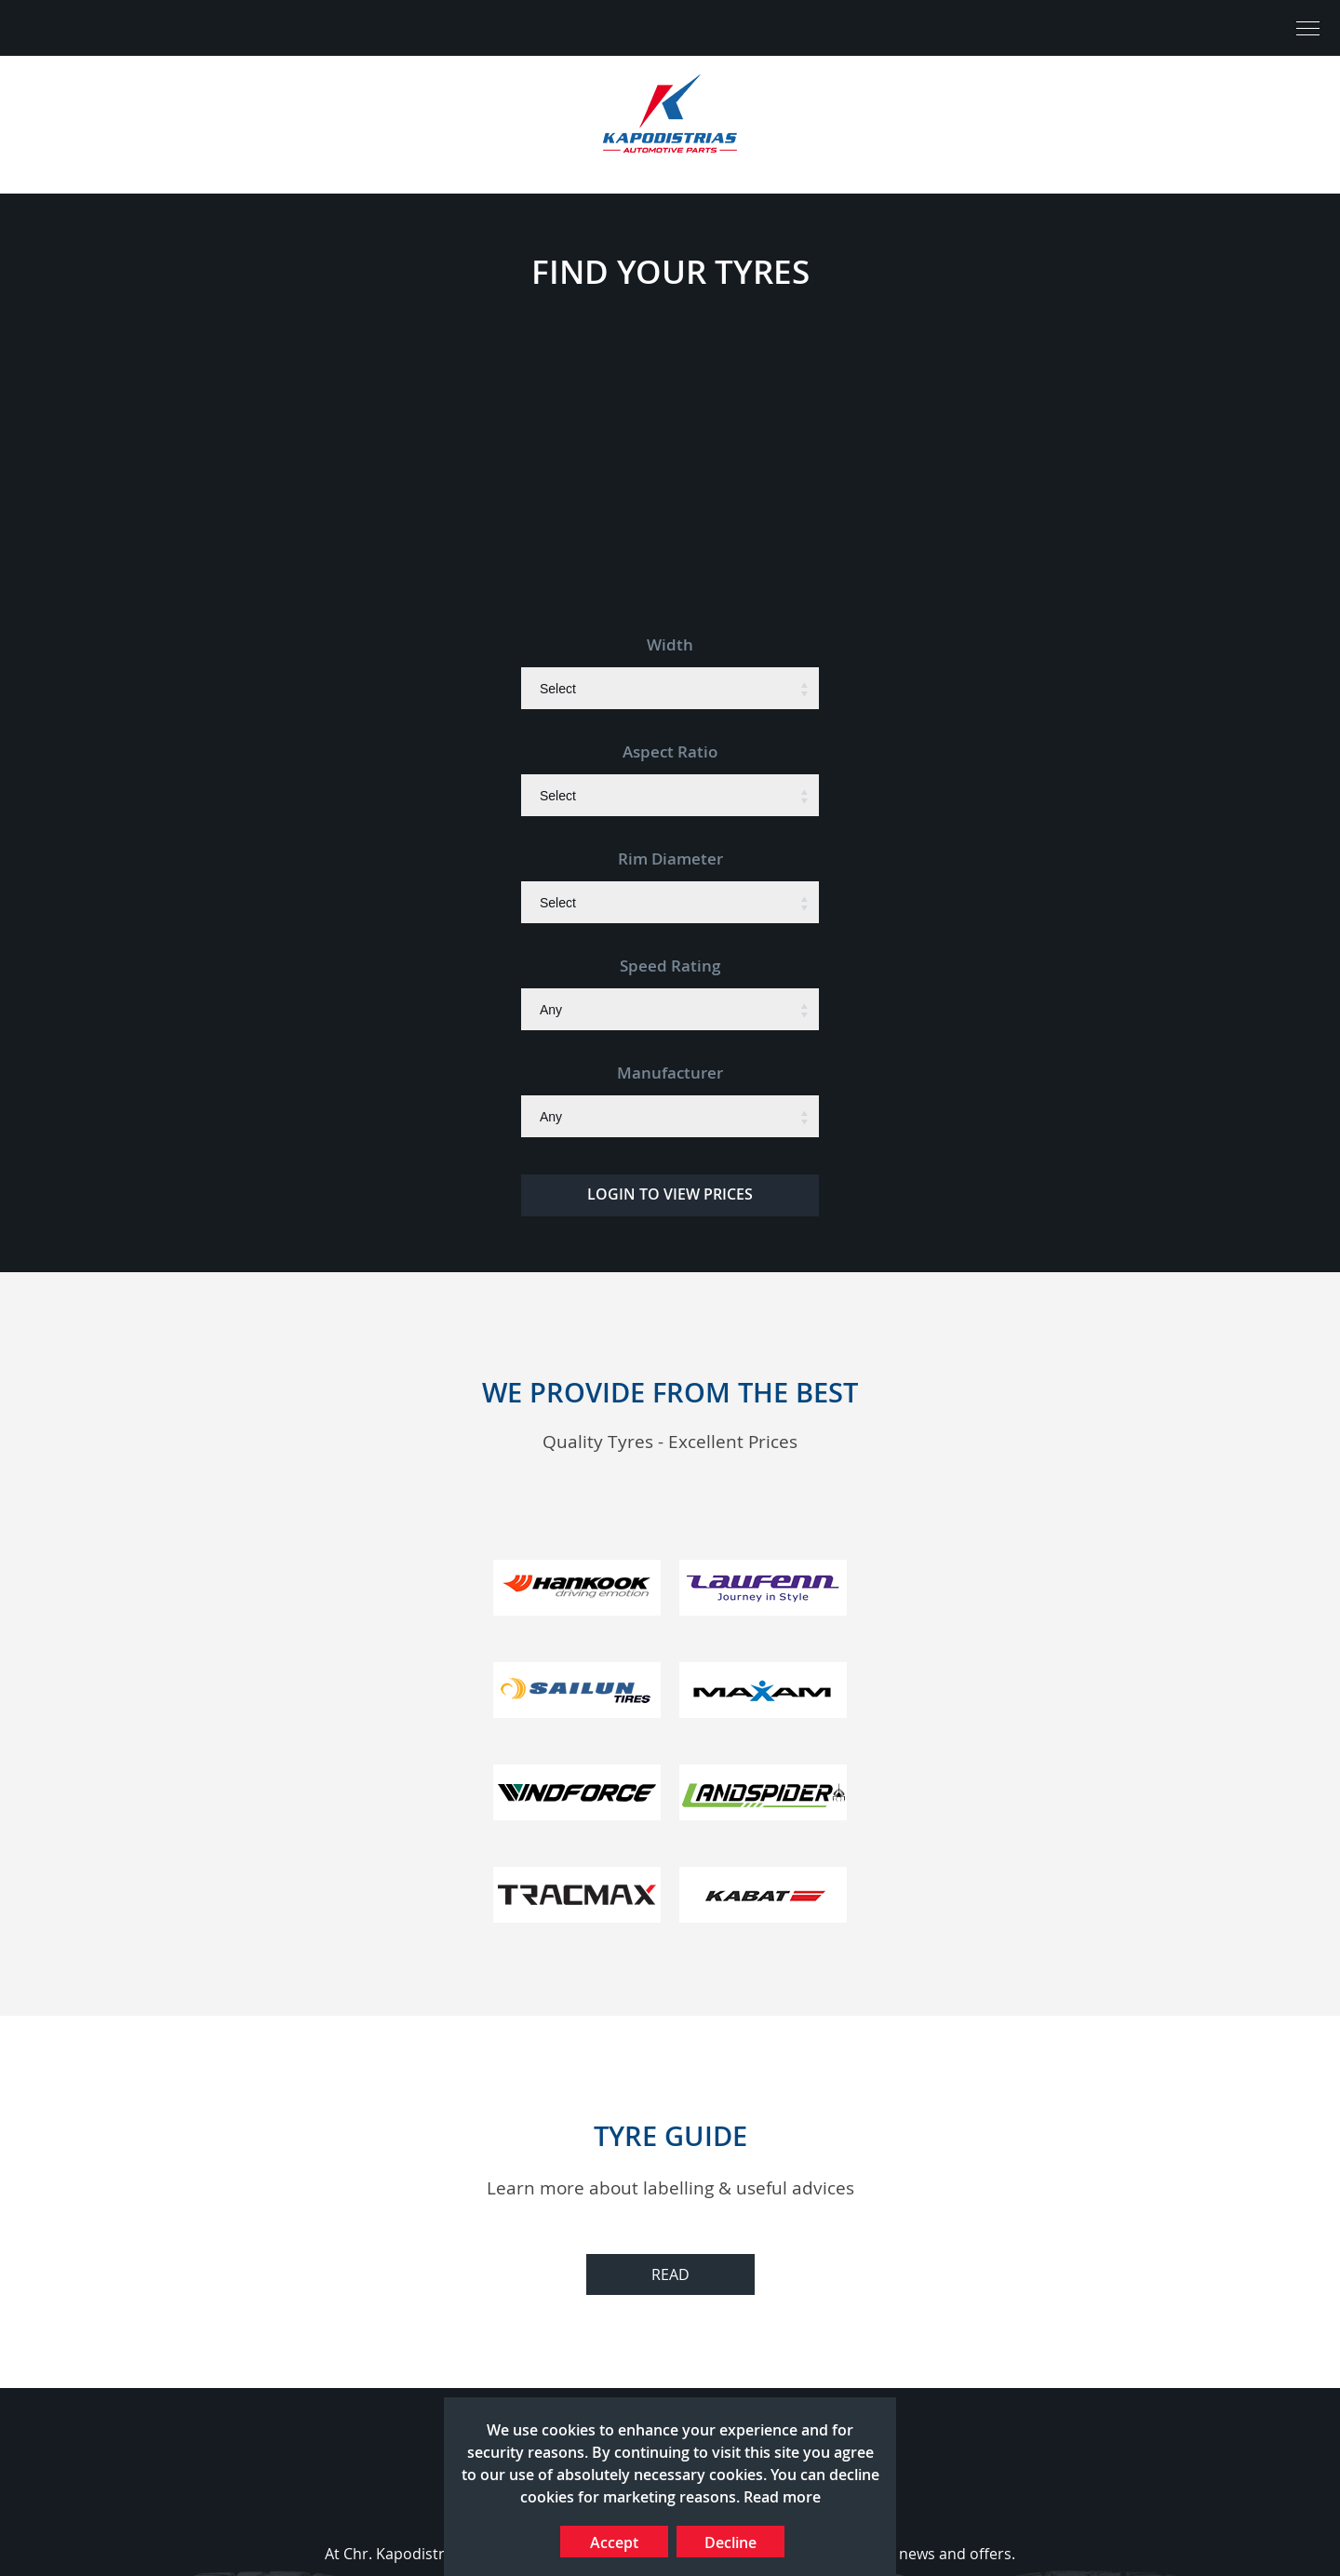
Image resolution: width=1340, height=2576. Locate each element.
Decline (730, 2542)
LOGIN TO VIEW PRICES (670, 1194)
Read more (782, 2497)
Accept (614, 2542)
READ (670, 2274)
